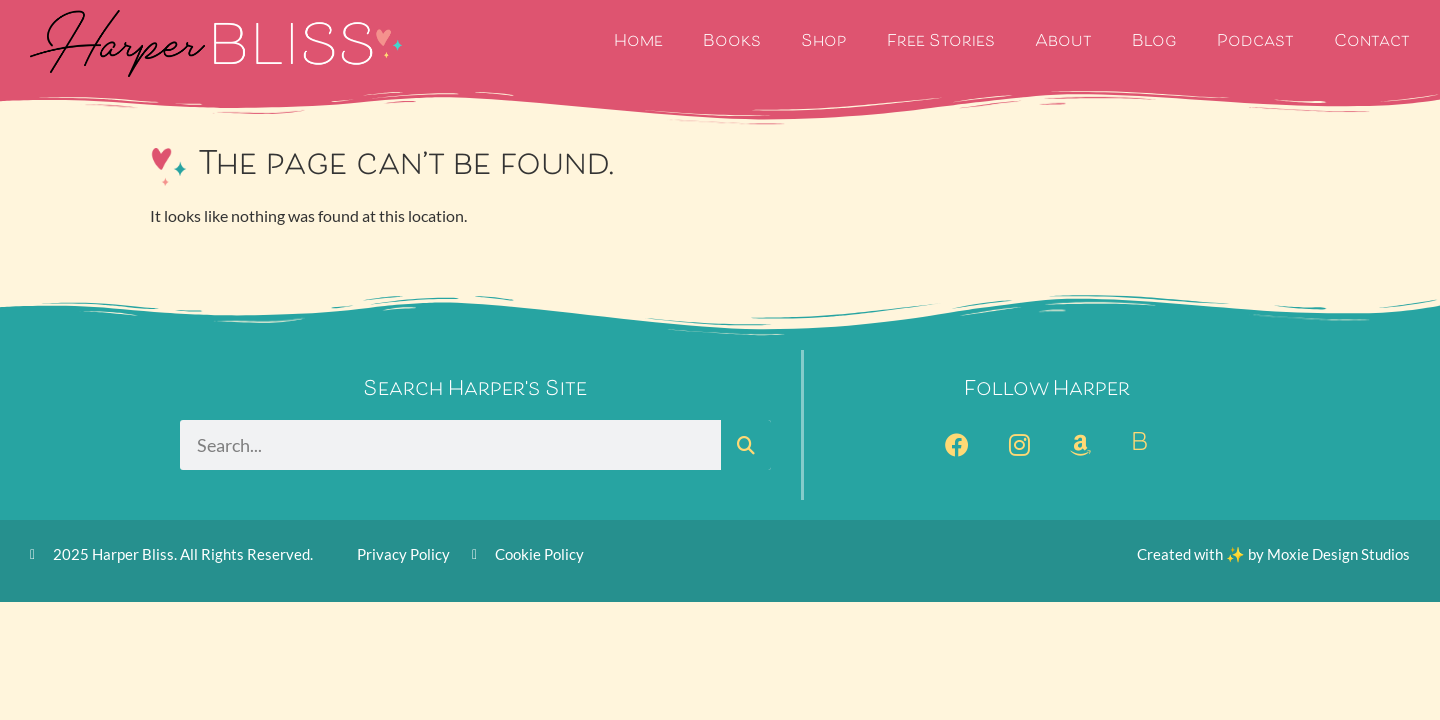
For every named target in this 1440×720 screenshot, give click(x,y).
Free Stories (941, 42)
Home (638, 42)
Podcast (1255, 42)
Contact (1372, 42)
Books (732, 42)
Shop (824, 42)
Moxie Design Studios (1338, 554)
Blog (1154, 42)
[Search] (746, 445)
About (1063, 42)
